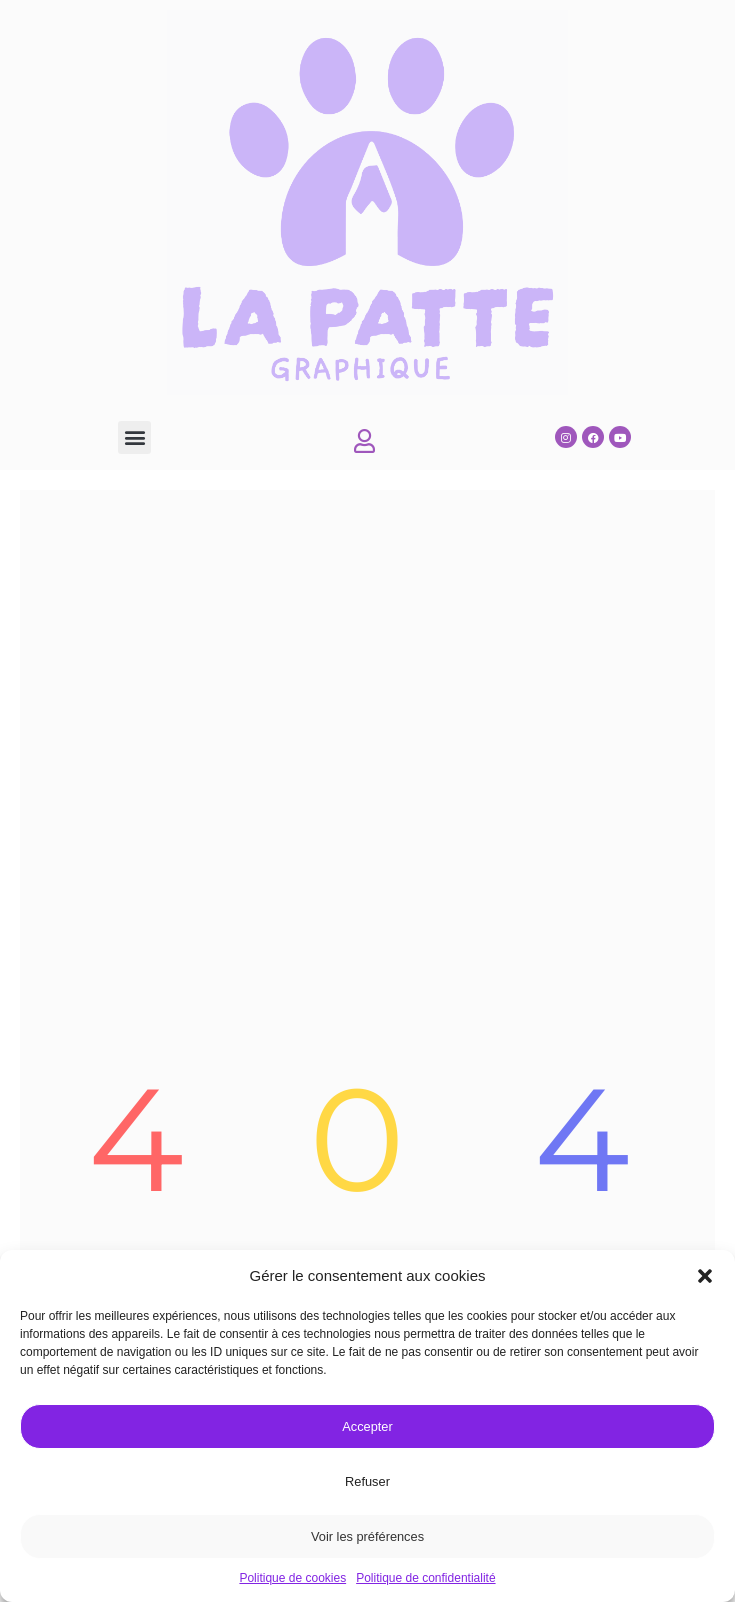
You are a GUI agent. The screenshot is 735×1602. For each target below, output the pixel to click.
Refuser (367, 1481)
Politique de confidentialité (425, 1578)
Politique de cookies (292, 1578)
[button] (705, 1276)
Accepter (367, 1426)
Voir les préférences (367, 1536)
